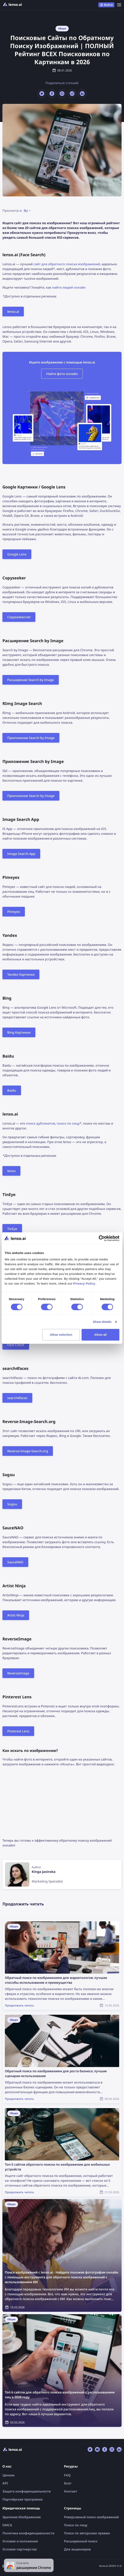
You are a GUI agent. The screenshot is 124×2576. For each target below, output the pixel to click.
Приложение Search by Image (31, 738)
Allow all (100, 1334)
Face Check (15, 1345)
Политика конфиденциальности (28, 2533)
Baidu (11, 1090)
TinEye (12, 1229)
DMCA (7, 2525)
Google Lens (16, 554)
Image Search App (21, 853)
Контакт (70, 2491)
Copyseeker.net (18, 617)
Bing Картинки (18, 1032)
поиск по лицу (68, 1123)
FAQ (67, 2475)
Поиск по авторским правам (87, 2533)
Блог (67, 2483)
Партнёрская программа (22, 2499)
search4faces (17, 1398)
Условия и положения (20, 2541)
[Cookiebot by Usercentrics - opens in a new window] (101, 1238)
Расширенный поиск (80, 2541)
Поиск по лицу (75, 2525)
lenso (11, 1171)
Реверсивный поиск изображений (91, 2517)
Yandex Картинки (21, 974)
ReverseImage (18, 1673)
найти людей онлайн (69, 287)
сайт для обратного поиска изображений (67, 264)
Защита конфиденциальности (26, 2491)
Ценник (8, 2475)
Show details (102, 1321)
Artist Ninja (15, 1615)
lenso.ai (13, 311)
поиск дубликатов (40, 1123)
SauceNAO (15, 1562)
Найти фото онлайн (62, 374)
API (5, 2483)
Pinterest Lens (18, 1731)
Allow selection (61, 1334)
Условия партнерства (19, 2549)
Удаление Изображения (21, 2517)
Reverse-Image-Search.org (27, 1451)
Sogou (12, 1504)
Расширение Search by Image (30, 680)
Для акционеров (77, 2549)
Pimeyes (13, 911)
